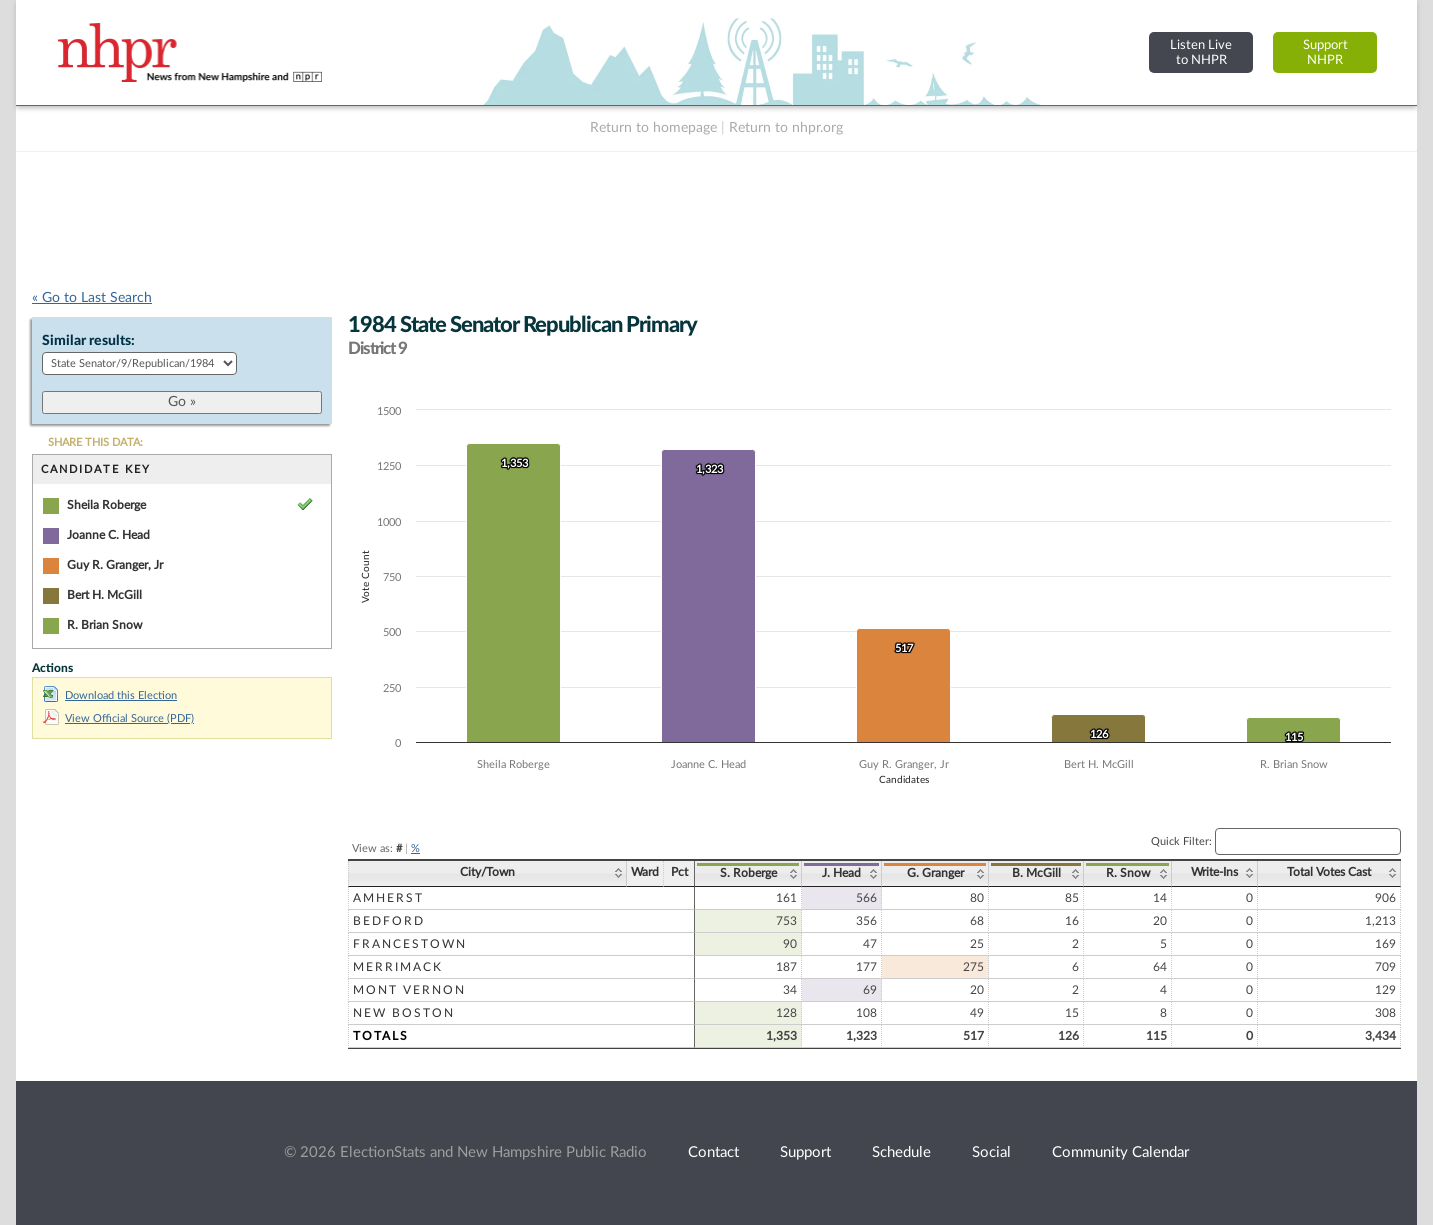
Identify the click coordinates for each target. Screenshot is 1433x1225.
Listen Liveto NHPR (1201, 52)
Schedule (901, 1152)
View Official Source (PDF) (118, 718)
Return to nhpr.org (786, 128)
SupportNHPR (1325, 52)
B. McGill (1036, 873)
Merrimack (398, 967)
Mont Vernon (409, 990)
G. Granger (935, 873)
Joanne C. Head (108, 535)
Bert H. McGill (104, 595)
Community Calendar (1120, 1152)
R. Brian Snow (104, 625)
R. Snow (1128, 873)
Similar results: (88, 341)
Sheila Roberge (106, 505)
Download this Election (110, 695)
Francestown (410, 944)
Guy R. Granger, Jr (115, 565)
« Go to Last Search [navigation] (92, 298)
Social (991, 1152)
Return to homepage (653, 128)
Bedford (389, 921)
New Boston (404, 1013)
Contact (713, 1152)
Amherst (388, 898)
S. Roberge (748, 873)
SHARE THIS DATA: (95, 442)
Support (805, 1152)
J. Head (841, 873)
